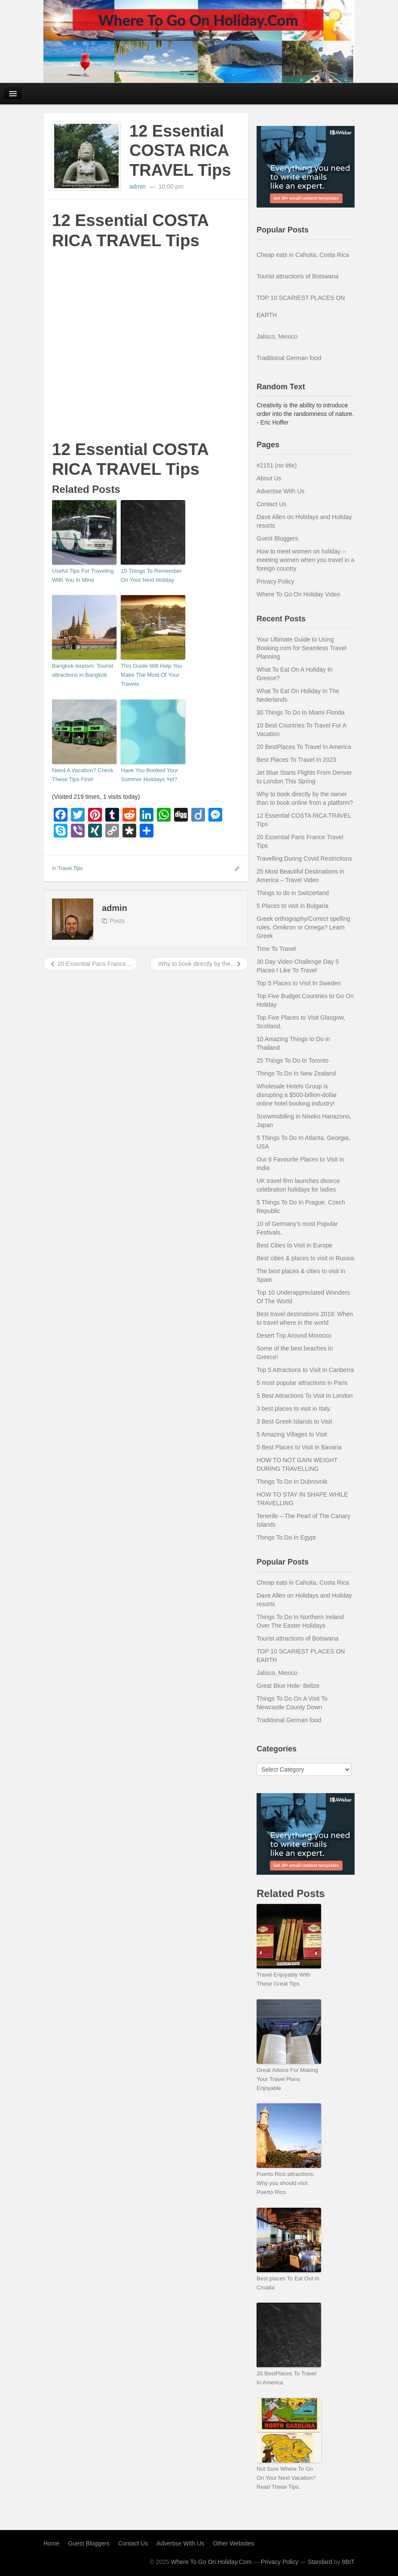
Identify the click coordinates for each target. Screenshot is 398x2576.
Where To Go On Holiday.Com (211, 2561)
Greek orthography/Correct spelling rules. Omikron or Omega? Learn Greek (303, 927)
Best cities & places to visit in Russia (305, 1258)
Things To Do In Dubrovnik (292, 1481)
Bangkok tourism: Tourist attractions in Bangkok (82, 670)
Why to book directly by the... (199, 963)
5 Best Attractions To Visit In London (305, 1395)
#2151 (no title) (277, 465)
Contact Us (271, 504)
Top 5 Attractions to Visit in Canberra (305, 1369)
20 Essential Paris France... (90, 963)
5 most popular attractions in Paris (302, 1382)
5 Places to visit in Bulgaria (292, 905)
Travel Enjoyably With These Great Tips (283, 1979)
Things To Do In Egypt (286, 1537)
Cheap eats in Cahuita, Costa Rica (303, 254)
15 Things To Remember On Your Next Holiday (151, 575)
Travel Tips (70, 868)
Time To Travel (276, 948)
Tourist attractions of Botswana (298, 276)
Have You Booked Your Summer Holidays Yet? (149, 774)
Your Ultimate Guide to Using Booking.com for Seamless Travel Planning (301, 648)
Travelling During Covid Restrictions (304, 858)
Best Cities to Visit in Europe (294, 1245)
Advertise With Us (280, 491)
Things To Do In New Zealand (296, 1073)
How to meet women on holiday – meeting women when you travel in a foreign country (305, 560)
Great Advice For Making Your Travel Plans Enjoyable (287, 2079)
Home (51, 2543)
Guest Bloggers (277, 538)
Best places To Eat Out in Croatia (288, 2283)
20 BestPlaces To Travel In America (304, 746)
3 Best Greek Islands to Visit (294, 1421)
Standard (320, 2561)
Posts (117, 921)
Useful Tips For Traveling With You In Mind (83, 575)
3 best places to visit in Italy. (294, 1408)
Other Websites (233, 2543)
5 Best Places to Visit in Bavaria (299, 1447)
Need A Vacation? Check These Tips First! (82, 774)
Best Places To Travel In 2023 (296, 759)
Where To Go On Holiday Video (298, 594)
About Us (269, 478)
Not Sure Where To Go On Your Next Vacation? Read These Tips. (286, 2478)
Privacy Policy (275, 581)
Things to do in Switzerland (293, 892)
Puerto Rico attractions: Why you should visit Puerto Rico (286, 2183)
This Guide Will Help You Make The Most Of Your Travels (151, 675)
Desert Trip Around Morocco (294, 1335)
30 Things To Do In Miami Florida (301, 712)
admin (138, 186)
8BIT (348, 2561)
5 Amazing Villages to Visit (292, 1434)
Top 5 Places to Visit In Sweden (299, 983)
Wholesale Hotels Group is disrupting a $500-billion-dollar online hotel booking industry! (297, 1095)
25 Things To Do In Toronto (292, 1060)
